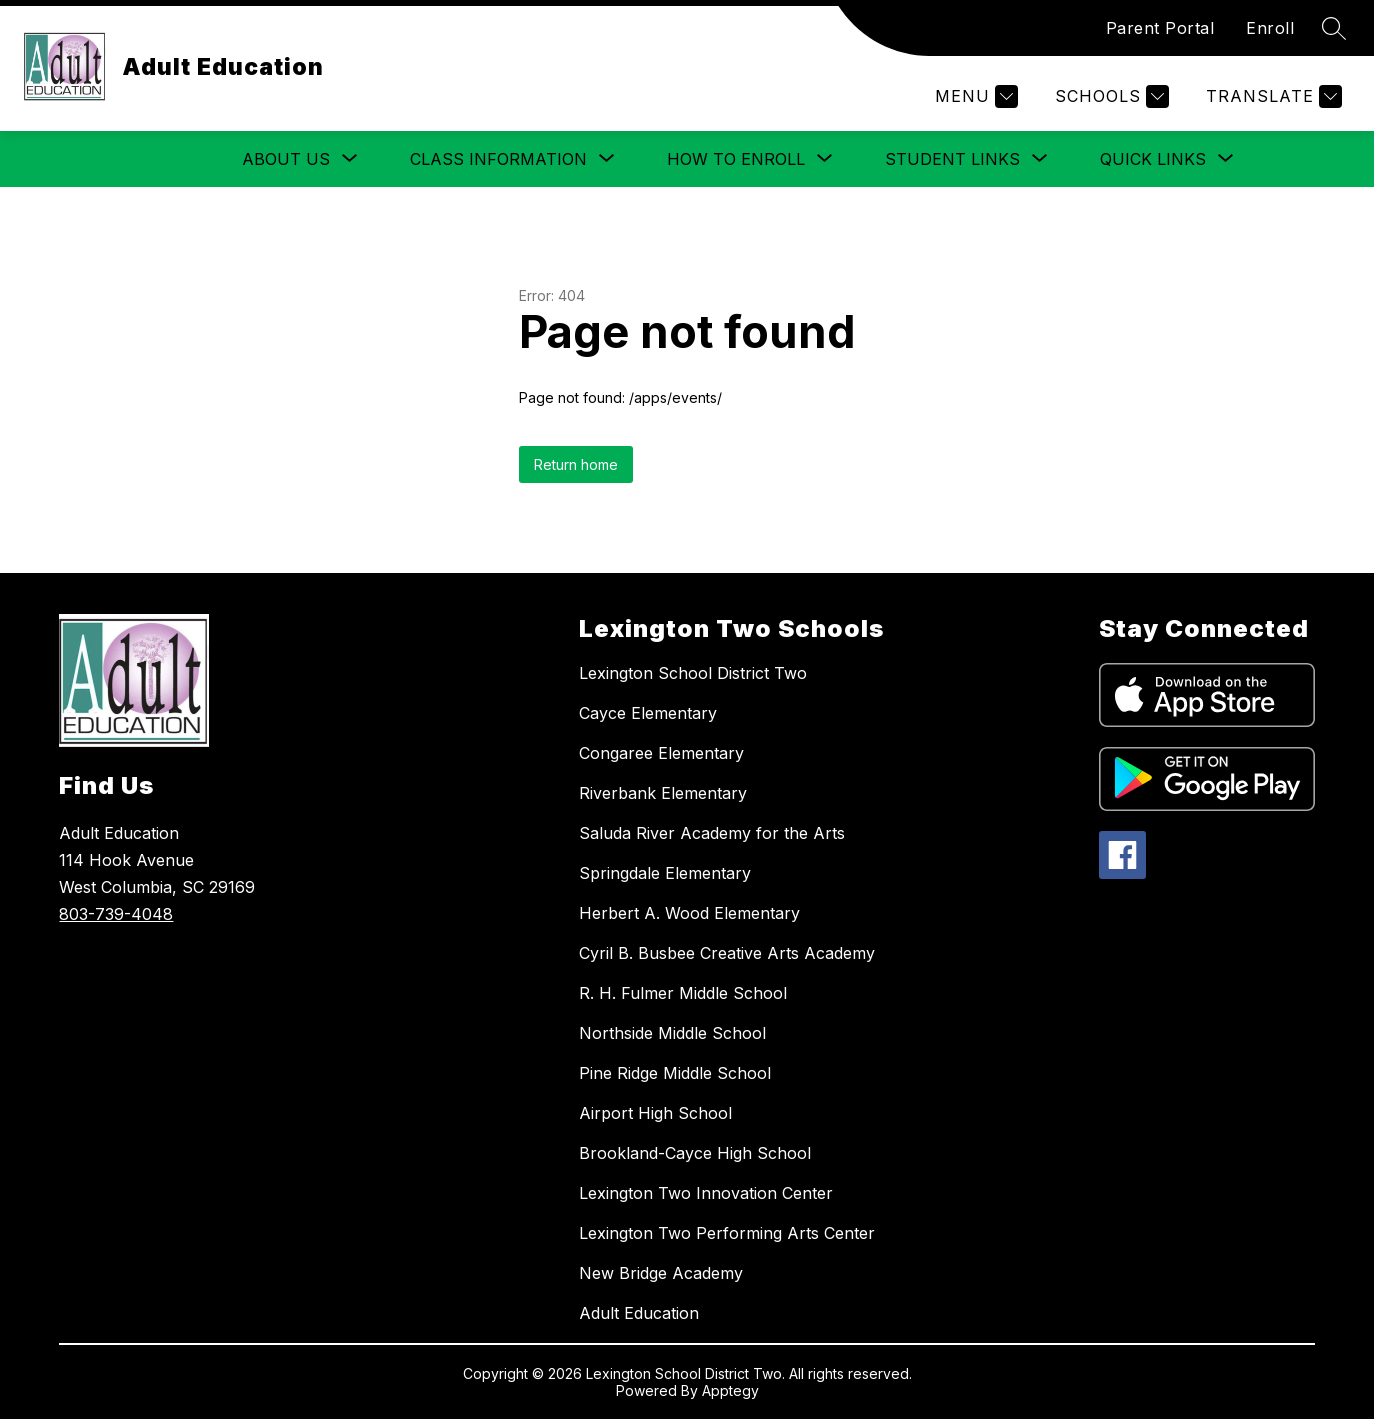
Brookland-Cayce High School (695, 1153)
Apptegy (730, 1390)
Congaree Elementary (661, 753)
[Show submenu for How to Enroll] (736, 159)
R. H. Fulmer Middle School (683, 993)
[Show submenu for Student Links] (952, 159)
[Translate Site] (1271, 96)
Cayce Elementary (648, 713)
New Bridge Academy (661, 1273)
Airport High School (655, 1113)
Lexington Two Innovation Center (706, 1193)
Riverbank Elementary (663, 793)
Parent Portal (1160, 28)
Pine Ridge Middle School (675, 1073)
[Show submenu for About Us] (286, 159)
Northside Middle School (672, 1033)
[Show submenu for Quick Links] (1153, 159)
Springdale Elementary (665, 873)
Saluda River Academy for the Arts (712, 833)
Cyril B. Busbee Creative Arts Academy (727, 953)
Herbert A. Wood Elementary (689, 913)
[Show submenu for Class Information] (498, 159)
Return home (576, 464)
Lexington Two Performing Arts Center (727, 1233)
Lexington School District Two (693, 673)
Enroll (1270, 28)
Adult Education (639, 1313)
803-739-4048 (116, 914)
